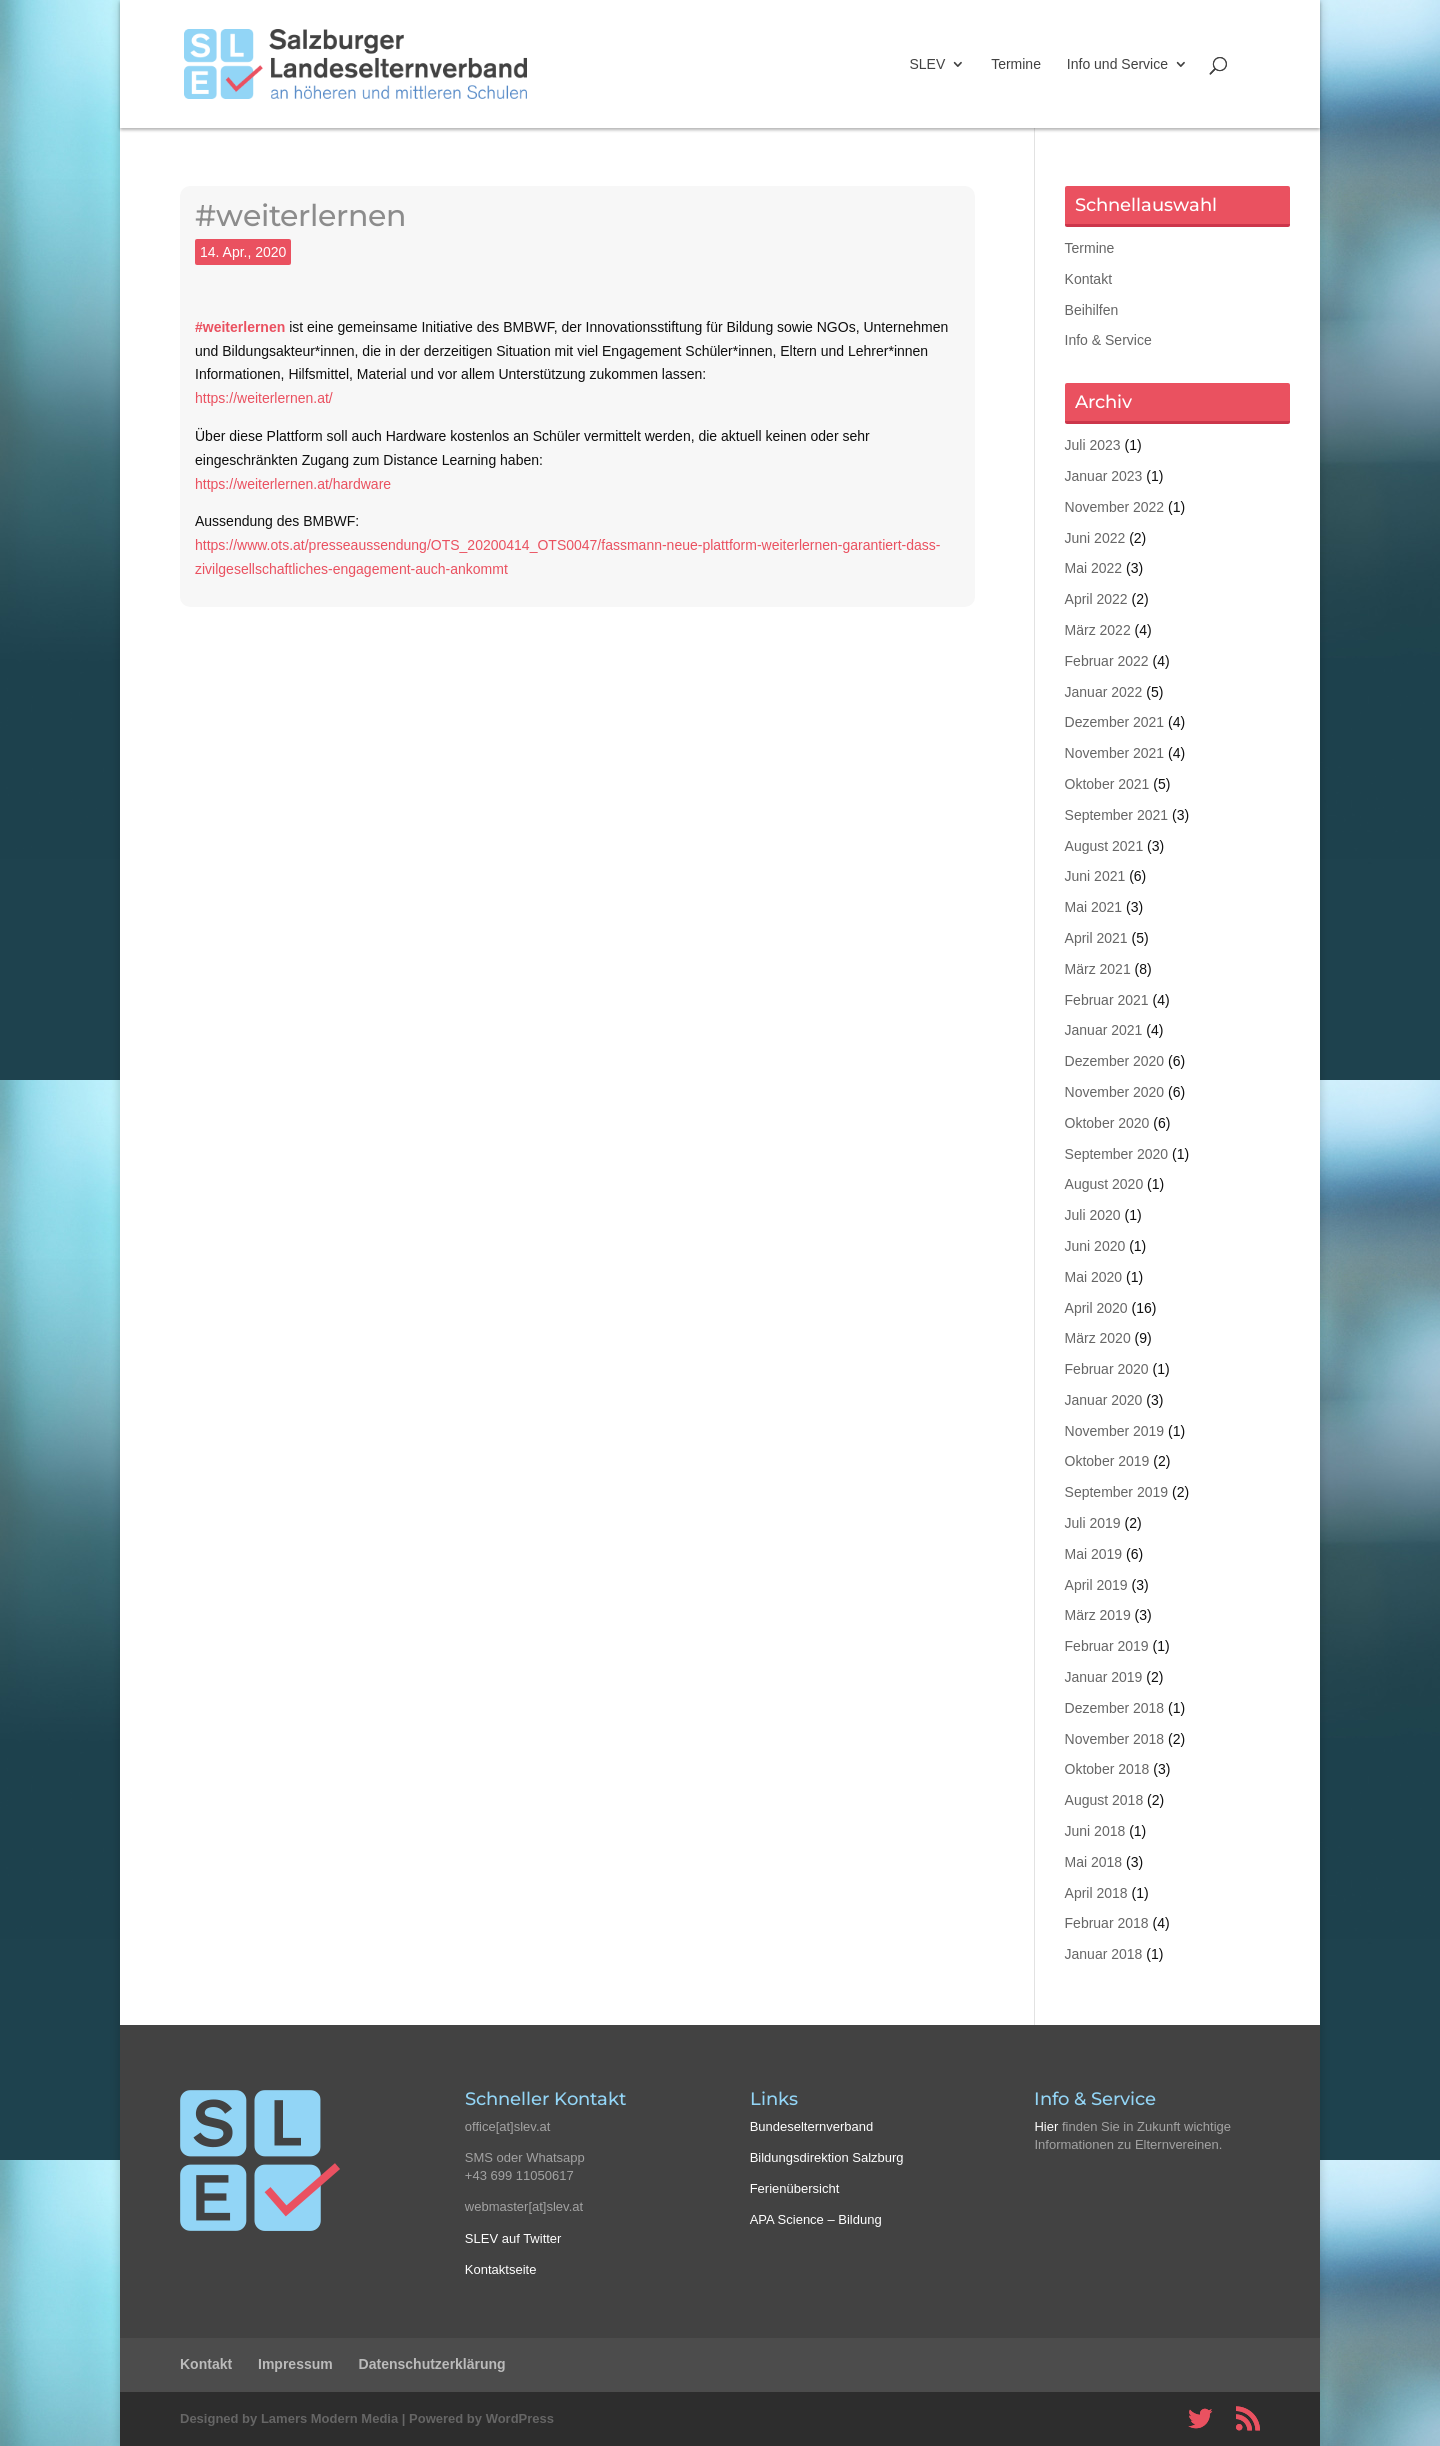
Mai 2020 (1094, 1277)
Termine (1016, 64)
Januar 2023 (1104, 476)
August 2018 (1104, 1800)
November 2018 (1115, 1739)
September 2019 (1117, 1492)
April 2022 (1096, 599)
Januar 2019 (1104, 1677)
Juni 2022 (1095, 538)
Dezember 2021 (1115, 722)
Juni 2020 (1095, 1246)
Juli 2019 (1093, 1523)
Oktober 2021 (1107, 784)
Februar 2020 (1107, 1369)
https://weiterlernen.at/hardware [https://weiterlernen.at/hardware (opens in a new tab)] (293, 484)
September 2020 (1117, 1154)
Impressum (295, 2364)
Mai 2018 (1094, 1862)
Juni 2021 (1095, 876)
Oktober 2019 (1107, 1461)
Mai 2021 (1094, 907)
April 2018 (1096, 1893)
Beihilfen (1092, 310)
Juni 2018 (1095, 1831)
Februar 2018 (1107, 1923)
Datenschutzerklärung (432, 2364)
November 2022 (1115, 507)
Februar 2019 (1107, 1646)
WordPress (520, 2418)
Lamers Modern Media (329, 2418)
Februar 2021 (1107, 1000)
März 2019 (1098, 1615)
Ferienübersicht (795, 2188)
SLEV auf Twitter (513, 2238)
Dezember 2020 (1115, 1061)
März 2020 (1098, 1338)
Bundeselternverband (812, 2126)
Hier (1046, 2126)
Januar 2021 (1104, 1030)
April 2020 (1096, 1308)
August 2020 (1104, 1184)
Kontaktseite (501, 2269)
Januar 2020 (1104, 1400)
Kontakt (1088, 279)
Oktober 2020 (1107, 1123)
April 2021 (1096, 938)
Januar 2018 (1104, 1954)
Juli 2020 (1093, 1215)
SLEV (927, 64)
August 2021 (1104, 846)
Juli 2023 (1093, 445)
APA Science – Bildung (816, 2219)
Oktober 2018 (1107, 1769)
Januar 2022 (1104, 692)
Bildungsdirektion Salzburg (827, 2157)
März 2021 (1098, 969)
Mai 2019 (1094, 1554)
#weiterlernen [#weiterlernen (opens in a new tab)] (240, 327)
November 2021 (1115, 753)
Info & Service (1108, 340)
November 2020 (1115, 1092)
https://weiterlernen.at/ (264, 398)
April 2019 (1096, 1585)
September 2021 (1117, 815)
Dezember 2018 (1115, 1708)
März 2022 (1098, 630)
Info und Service (1117, 64)
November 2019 (1115, 1431)
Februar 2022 (1107, 661)
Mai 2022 (1094, 568)
